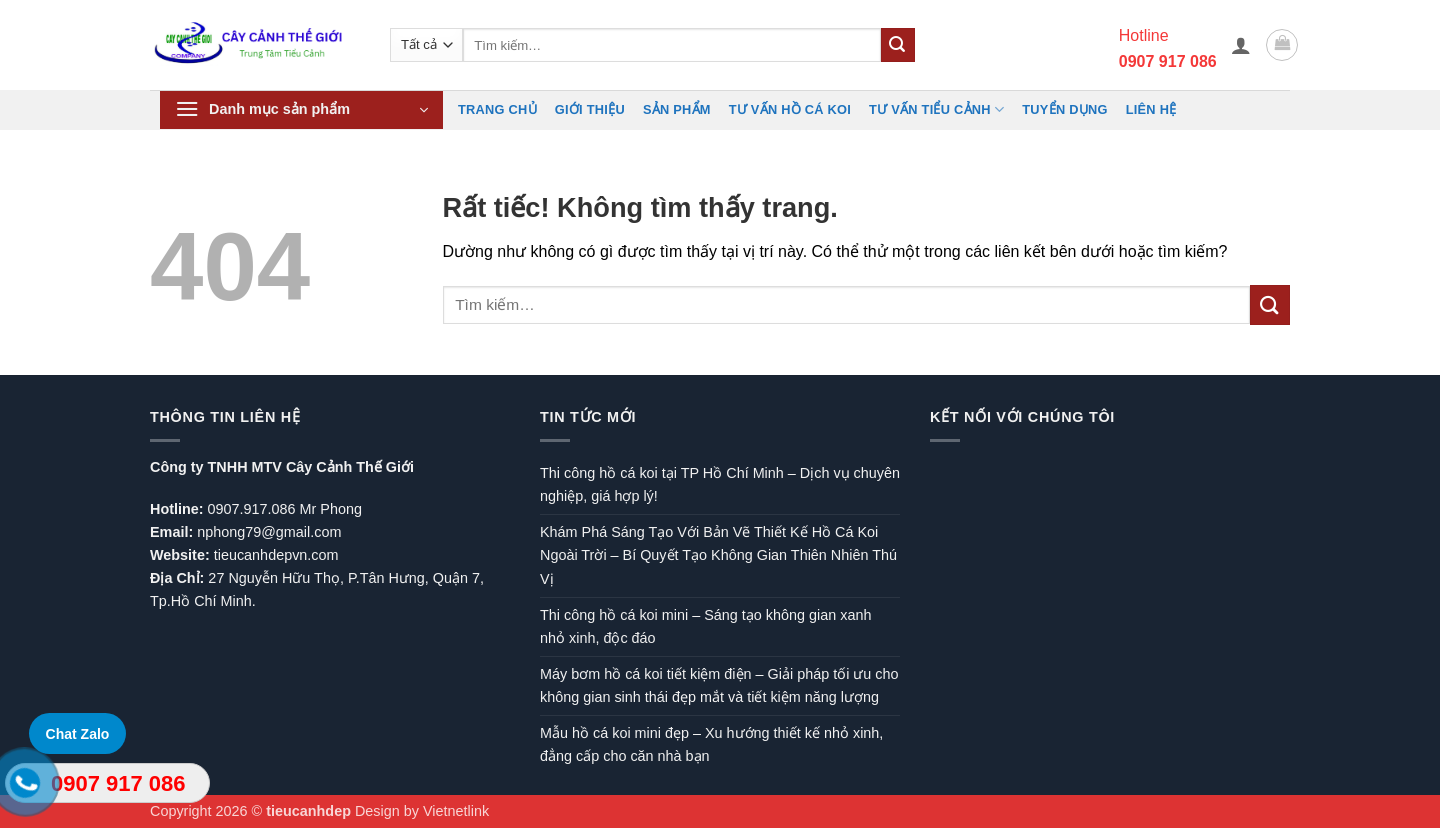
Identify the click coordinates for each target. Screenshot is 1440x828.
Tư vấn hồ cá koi (790, 109)
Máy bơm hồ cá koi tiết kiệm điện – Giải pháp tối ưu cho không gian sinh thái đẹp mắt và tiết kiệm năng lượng (719, 685)
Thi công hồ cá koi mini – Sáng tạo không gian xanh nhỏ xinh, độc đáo (705, 626)
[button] (1241, 45)
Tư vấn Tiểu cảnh (936, 109)
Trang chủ (497, 109)
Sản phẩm (677, 109)
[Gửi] (898, 45)
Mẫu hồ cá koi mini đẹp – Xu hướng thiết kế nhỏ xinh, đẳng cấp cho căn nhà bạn (711, 744)
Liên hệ (1151, 109)
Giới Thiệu (590, 109)
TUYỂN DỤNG (1064, 109)
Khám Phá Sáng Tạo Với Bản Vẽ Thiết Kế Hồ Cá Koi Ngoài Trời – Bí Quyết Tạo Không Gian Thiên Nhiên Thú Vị (718, 555)
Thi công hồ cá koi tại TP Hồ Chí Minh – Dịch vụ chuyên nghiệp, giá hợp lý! (720, 484)
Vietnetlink (456, 811)
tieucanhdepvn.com (276, 555)
